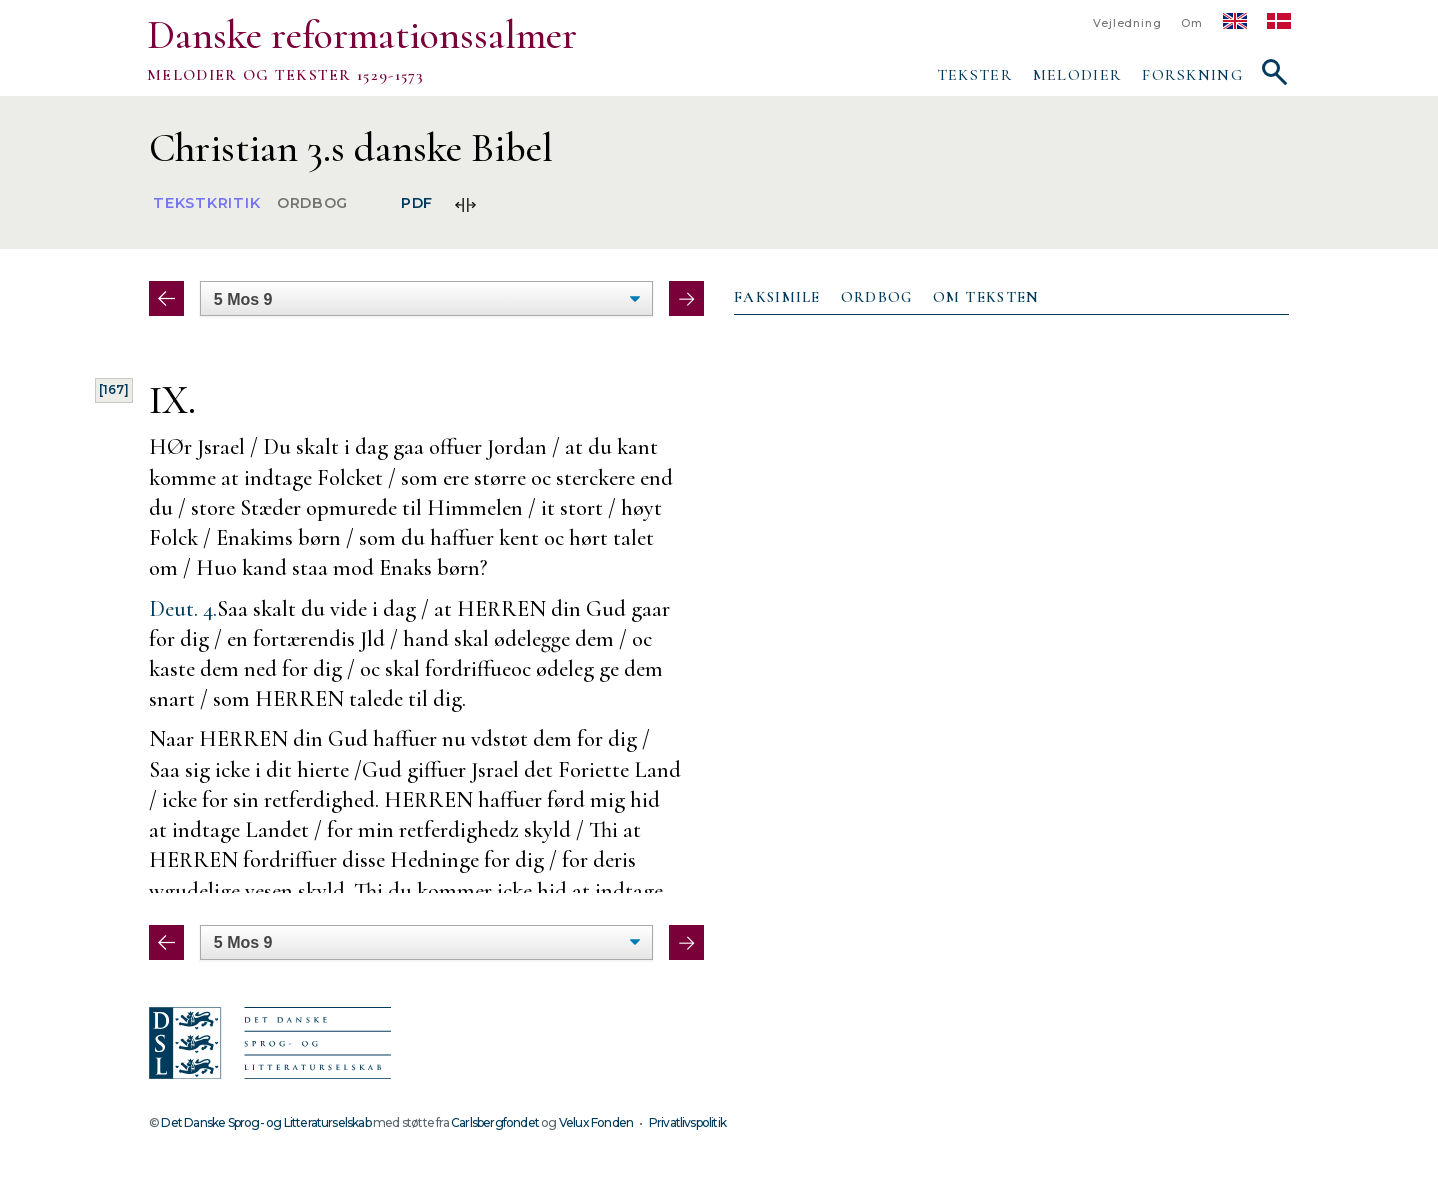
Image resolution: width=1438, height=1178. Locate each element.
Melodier (1077, 75)
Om (1192, 23)
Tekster (975, 75)
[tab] (777, 298)
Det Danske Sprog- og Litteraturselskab (265, 1122)
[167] (114, 389)
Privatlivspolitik (687, 1122)
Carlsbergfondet (495, 1122)
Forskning (1192, 75)
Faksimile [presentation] (777, 297)
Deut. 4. (183, 608)
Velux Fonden (596, 1122)
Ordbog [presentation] (877, 297)
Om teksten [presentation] (986, 297)
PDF (417, 204)
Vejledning (1127, 23)
